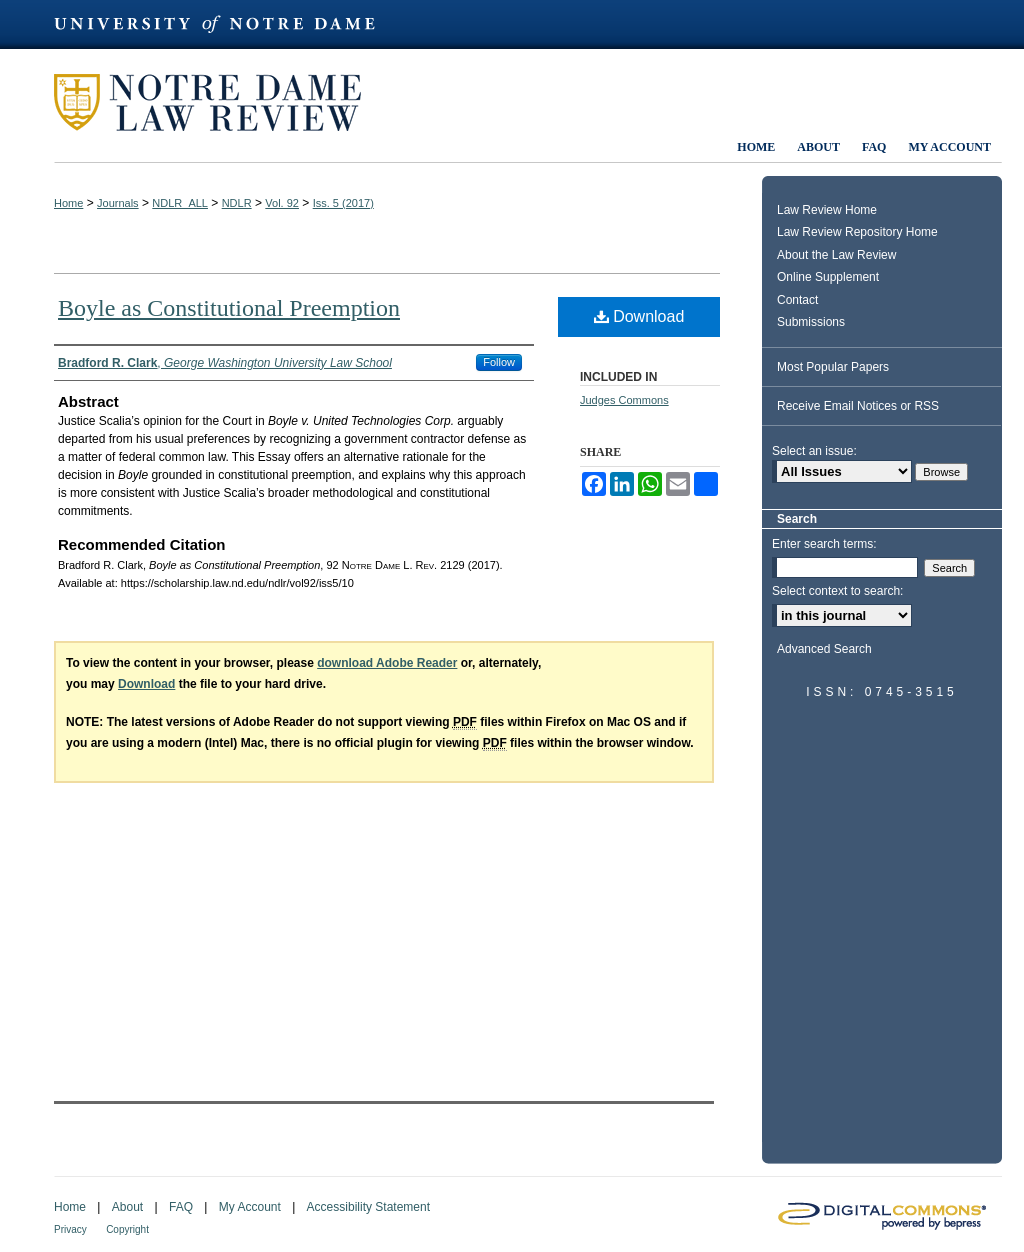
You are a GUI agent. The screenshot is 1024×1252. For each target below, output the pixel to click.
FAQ (181, 1207)
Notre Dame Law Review (222, 102)
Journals (118, 203)
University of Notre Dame (224, 24)
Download (639, 316)
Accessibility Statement (368, 1207)
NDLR (237, 203)
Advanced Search (824, 649)
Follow (499, 362)
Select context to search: (837, 591)
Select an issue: (814, 451)
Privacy (70, 1229)
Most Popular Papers (833, 367)
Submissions (811, 322)
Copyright (127, 1229)
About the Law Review (836, 255)
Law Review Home (827, 210)
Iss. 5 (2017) (343, 203)
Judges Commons (624, 400)
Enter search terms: (824, 544)
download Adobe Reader (387, 663)
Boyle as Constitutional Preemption (229, 308)
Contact (797, 300)
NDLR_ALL (180, 203)
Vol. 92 (282, 203)
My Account (250, 1207)
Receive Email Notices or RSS (858, 406)
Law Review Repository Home (857, 232)
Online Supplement (828, 277)
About (127, 1207)
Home (68, 203)
